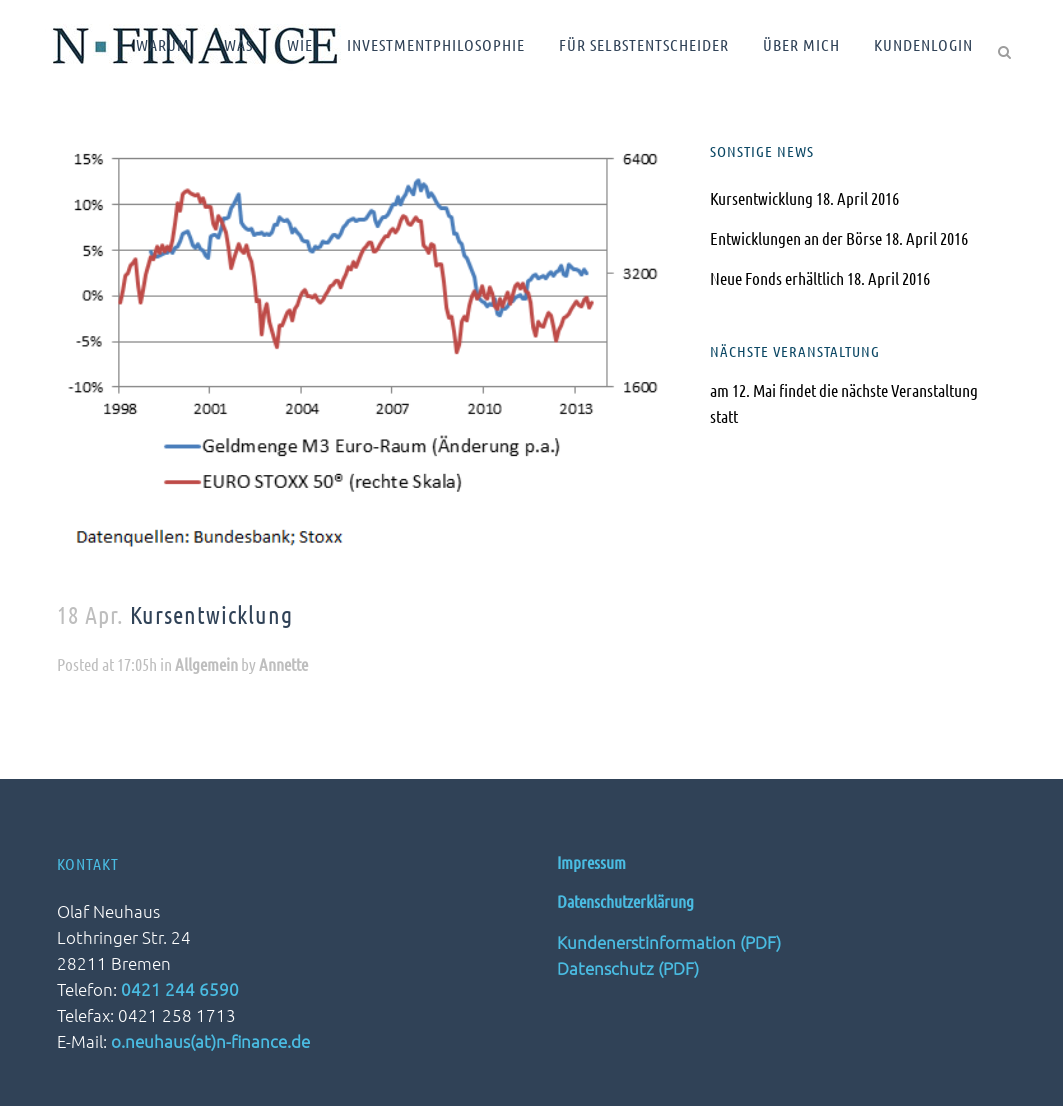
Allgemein (206, 664)
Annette (283, 664)
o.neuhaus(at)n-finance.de (210, 1041)
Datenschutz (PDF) (628, 968)
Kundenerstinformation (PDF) (669, 942)
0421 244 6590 (180, 989)
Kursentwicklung (761, 198)
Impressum (591, 862)
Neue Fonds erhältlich (777, 278)
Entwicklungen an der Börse (796, 238)
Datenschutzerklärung (625, 901)
